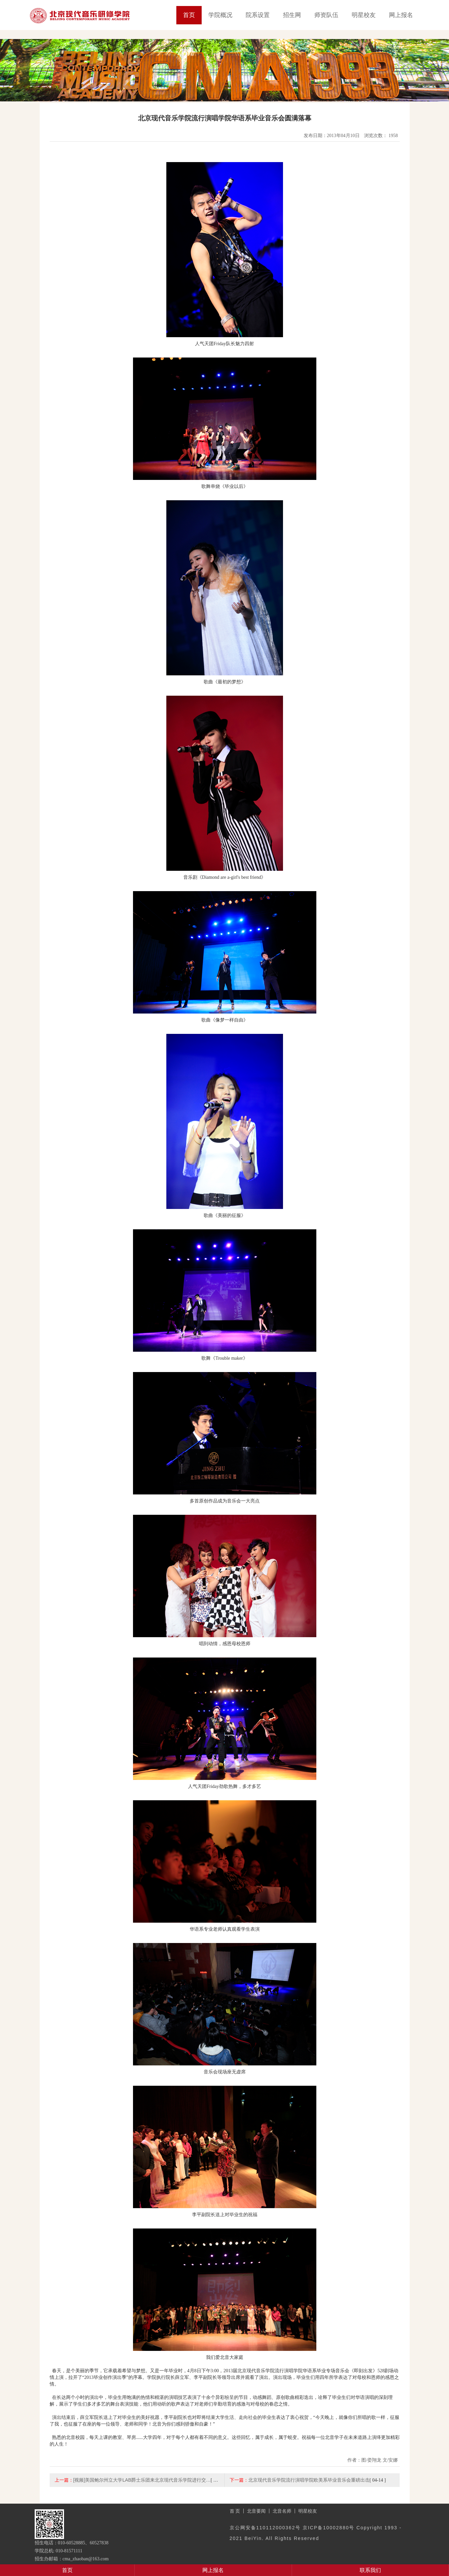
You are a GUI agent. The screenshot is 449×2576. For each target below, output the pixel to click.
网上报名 (401, 15)
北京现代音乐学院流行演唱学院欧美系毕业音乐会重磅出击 (309, 2480)
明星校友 (364, 15)
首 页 (235, 2511)
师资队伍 (326, 15)
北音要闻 (256, 2511)
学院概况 (220, 15)
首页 (189, 15)
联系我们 (370, 2570)
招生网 (292, 15)
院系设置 (258, 15)
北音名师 (282, 2511)
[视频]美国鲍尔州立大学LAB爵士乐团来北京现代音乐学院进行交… (142, 2480)
